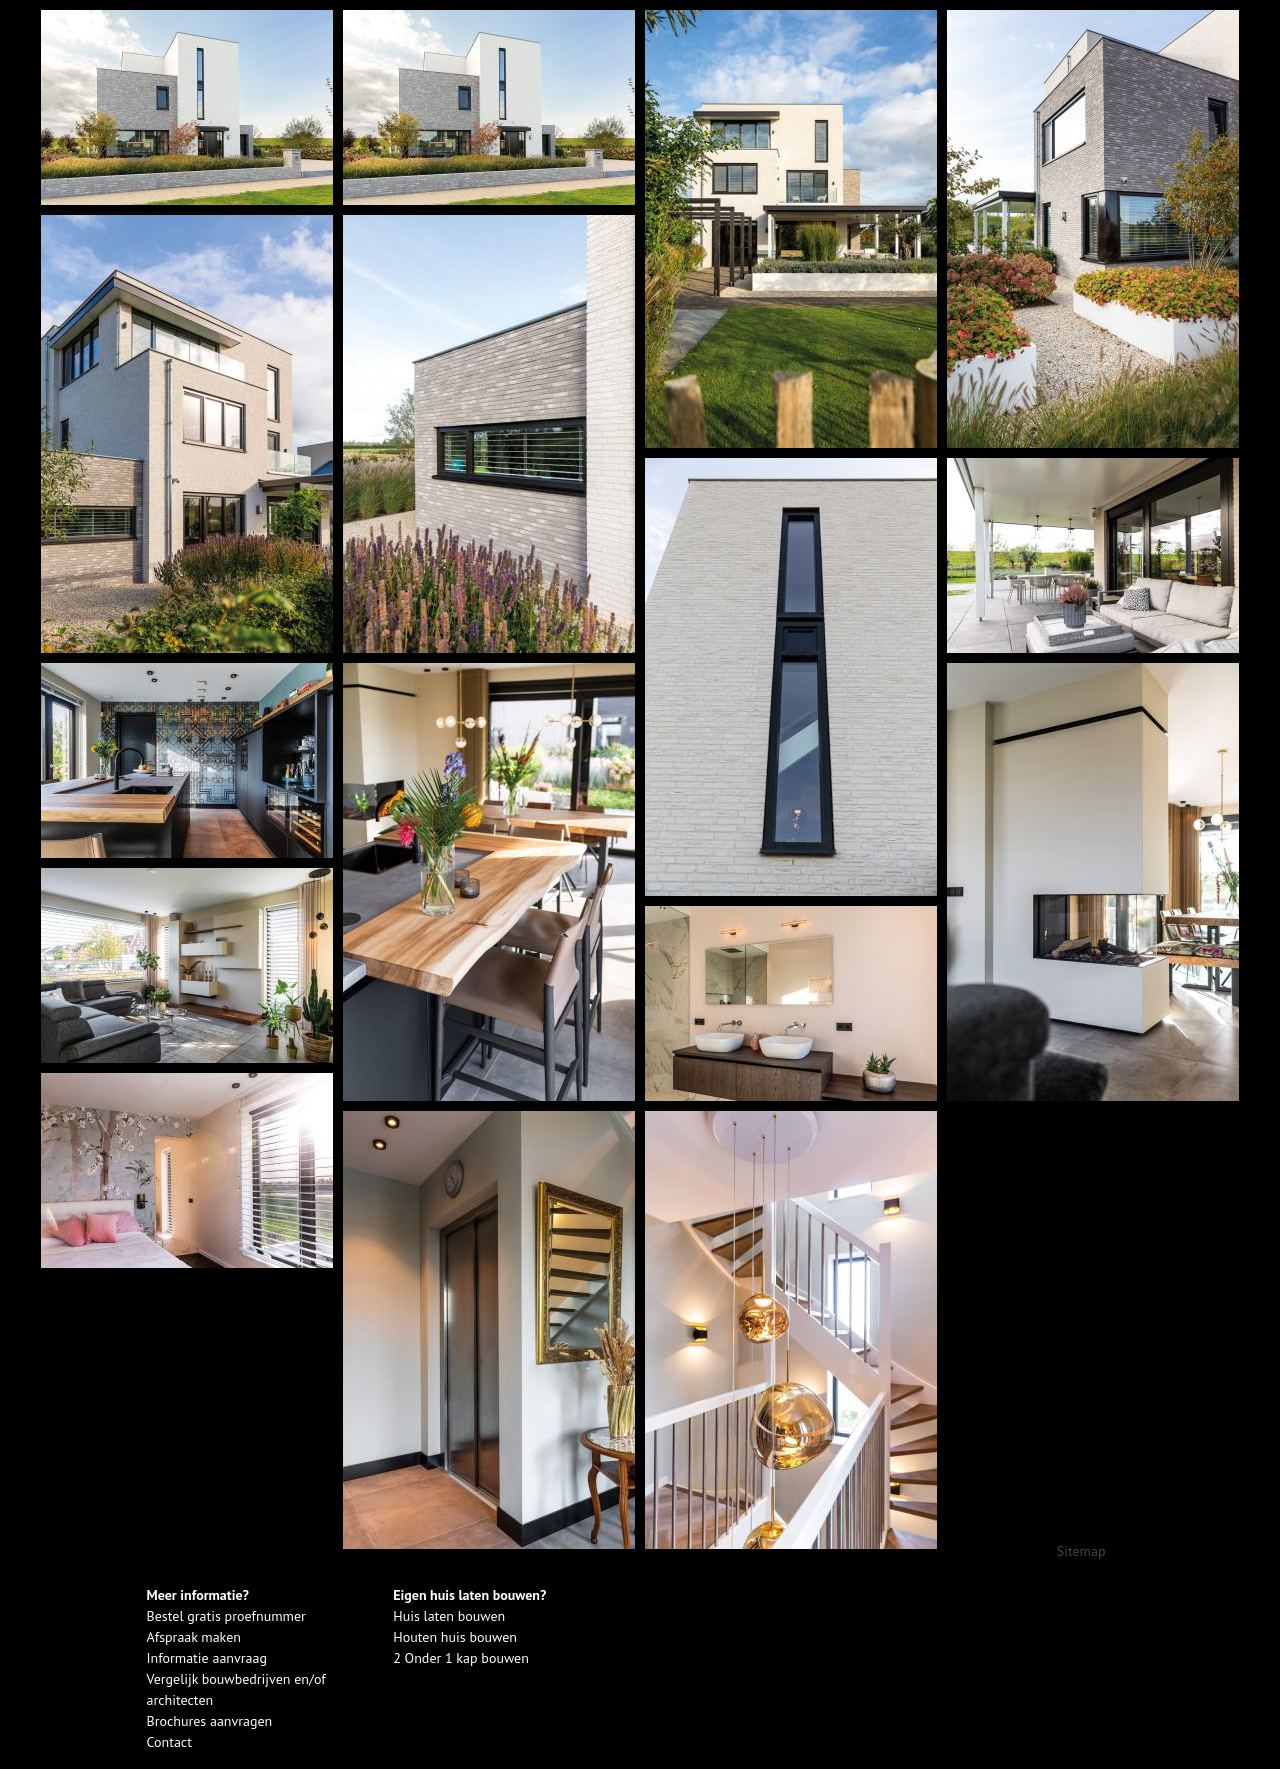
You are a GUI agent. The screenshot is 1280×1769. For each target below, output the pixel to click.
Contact (169, 1742)
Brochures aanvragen (210, 1721)
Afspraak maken (194, 1637)
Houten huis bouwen (455, 1637)
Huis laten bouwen (449, 1616)
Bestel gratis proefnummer (226, 1616)
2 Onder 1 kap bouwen (461, 1658)
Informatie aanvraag (207, 1658)
